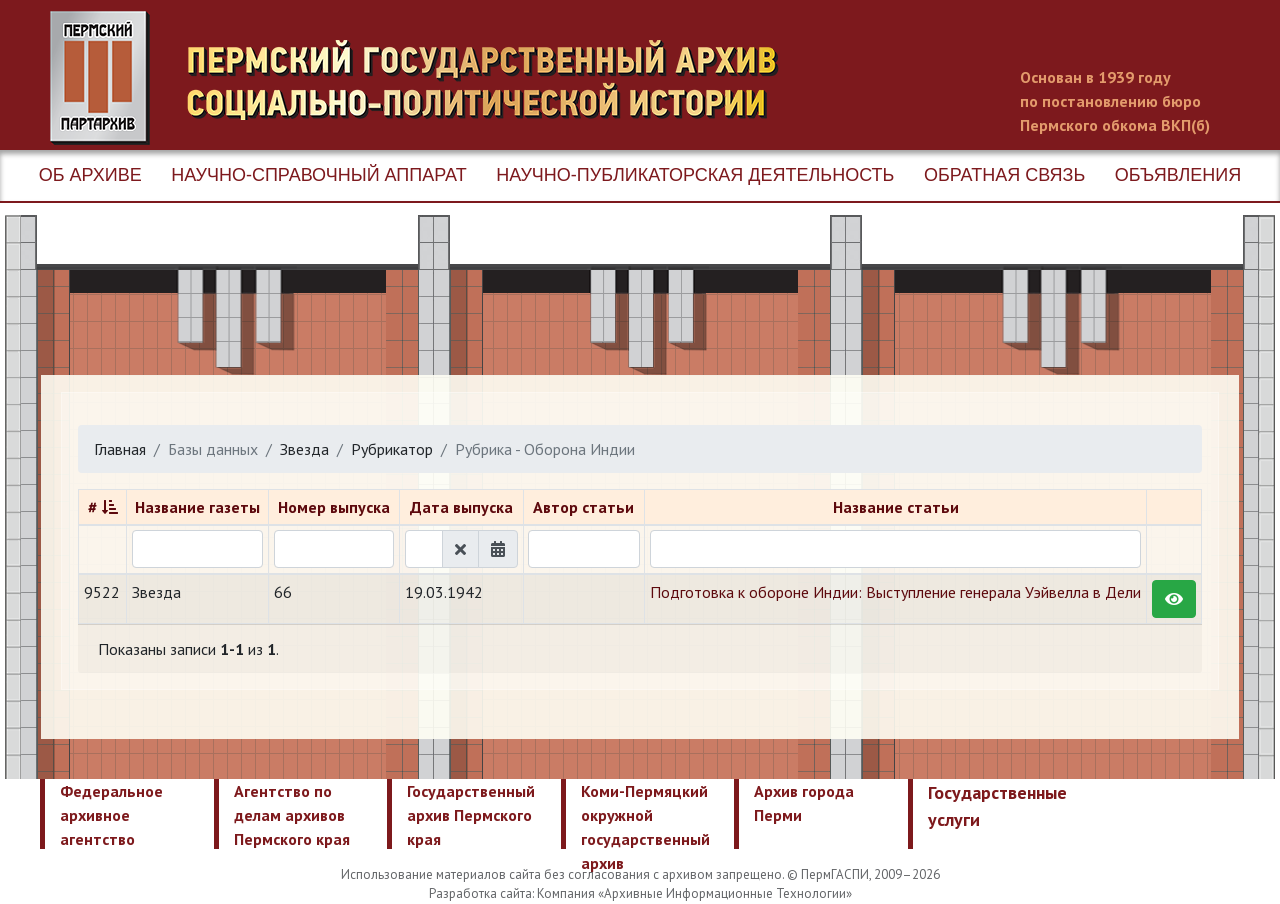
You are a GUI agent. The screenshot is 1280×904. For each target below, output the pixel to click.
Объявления (1178, 175)
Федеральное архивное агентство (111, 815)
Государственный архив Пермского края (471, 815)
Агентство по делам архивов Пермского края (292, 815)
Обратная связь (1004, 175)
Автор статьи (583, 507)
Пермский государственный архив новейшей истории (425, 78)
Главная (120, 449)
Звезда (304, 449)
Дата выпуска (461, 507)
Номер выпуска (334, 507)
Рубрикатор (392, 449)
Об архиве (90, 175)
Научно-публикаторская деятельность (695, 175)
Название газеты (197, 507)
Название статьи (896, 507)
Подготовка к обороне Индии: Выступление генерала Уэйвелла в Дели (895, 592)
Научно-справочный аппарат (318, 175)
